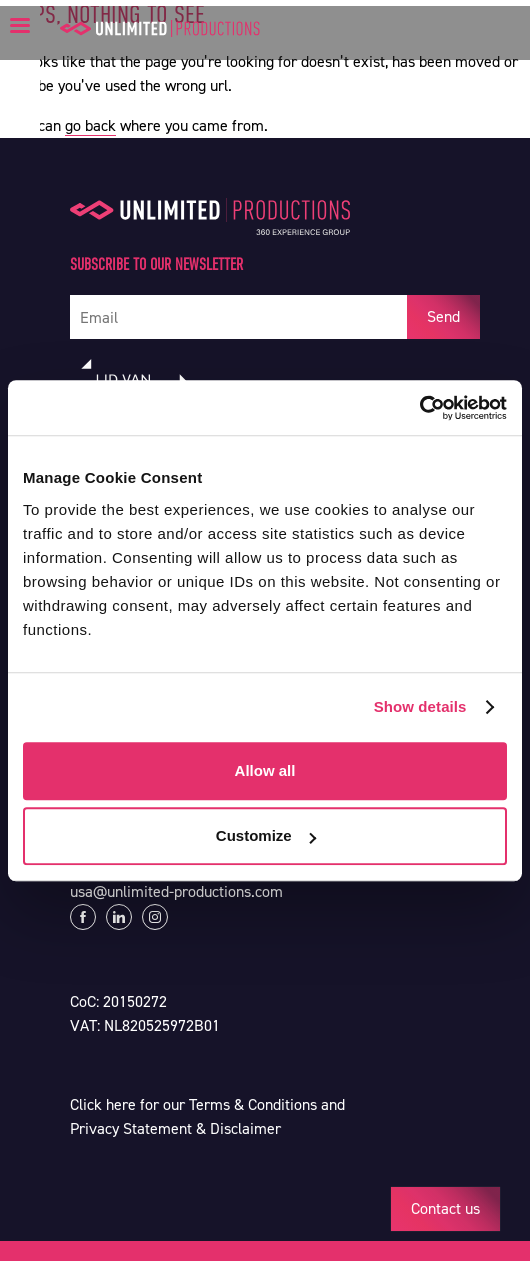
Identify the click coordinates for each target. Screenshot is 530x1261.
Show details (420, 706)
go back (90, 125)
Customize (266, 835)
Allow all (265, 770)
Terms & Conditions (253, 1104)
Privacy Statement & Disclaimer (175, 1128)
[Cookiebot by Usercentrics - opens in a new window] (419, 408)
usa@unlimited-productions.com (176, 891)
